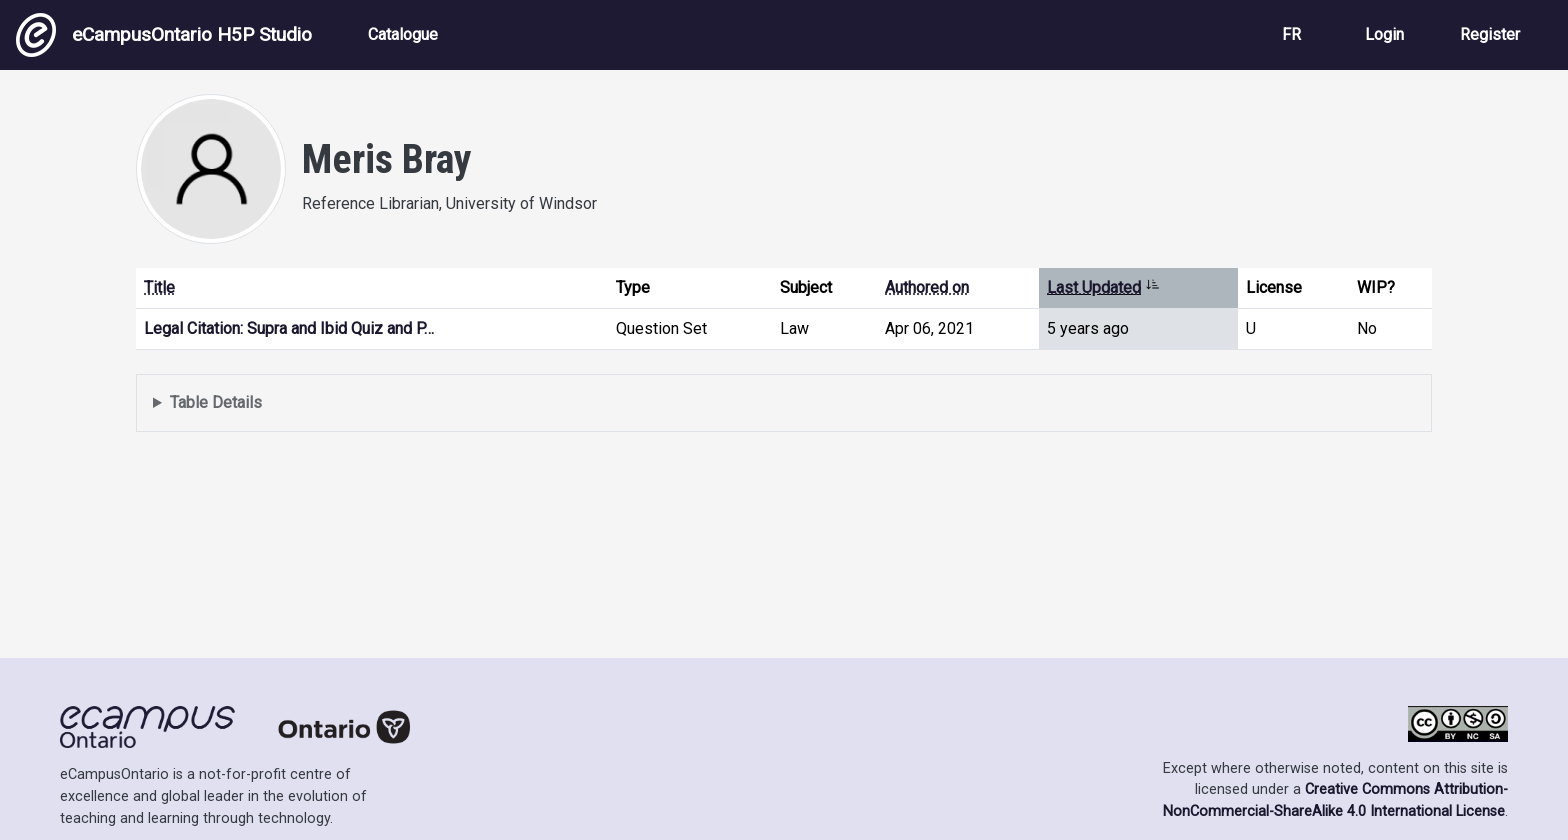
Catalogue (403, 34)
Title (159, 287)
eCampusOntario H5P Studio (164, 35)
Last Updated (1103, 287)
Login (1384, 34)
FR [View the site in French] (1291, 34)
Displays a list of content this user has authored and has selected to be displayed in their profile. (784, 403)
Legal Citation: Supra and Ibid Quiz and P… (289, 328)
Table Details (216, 402)
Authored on (927, 287)
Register (1490, 34)
